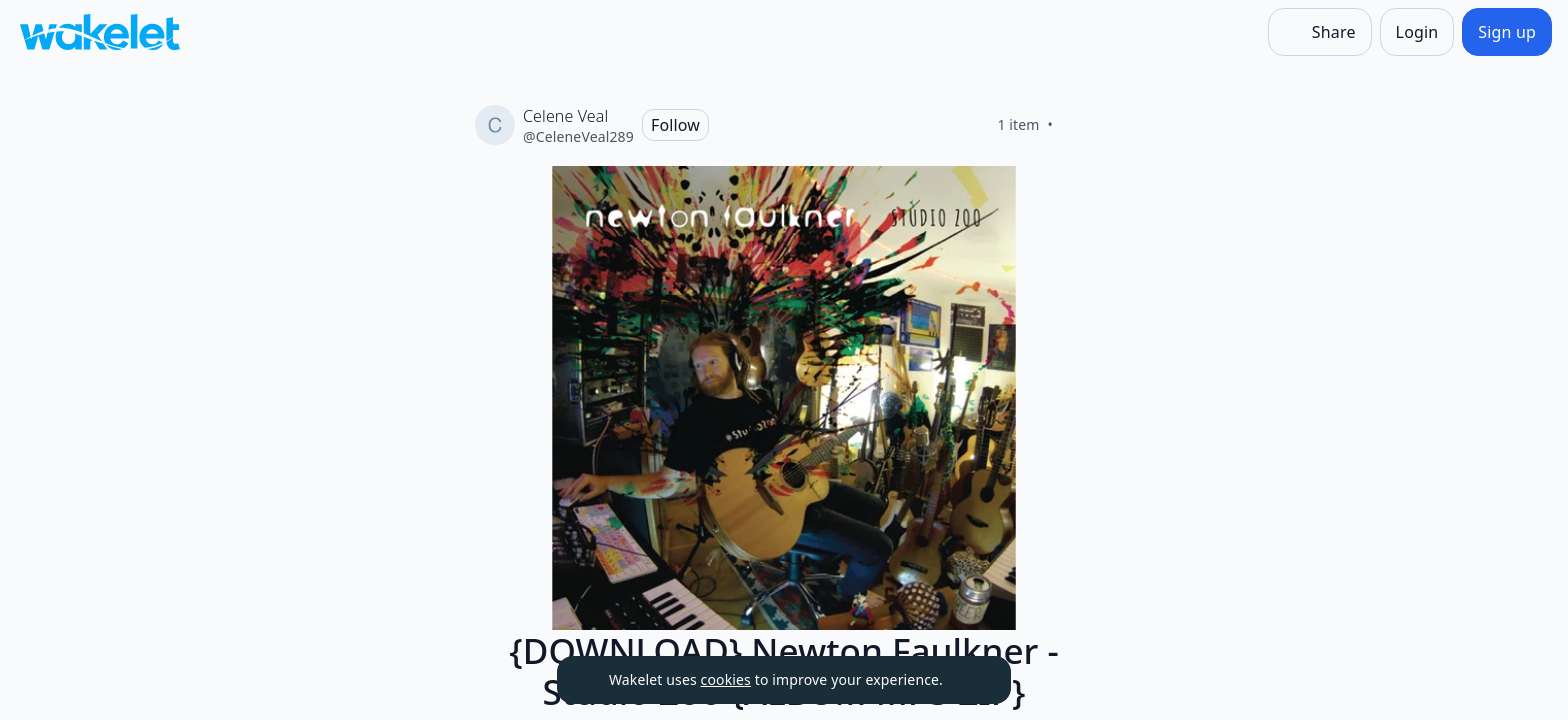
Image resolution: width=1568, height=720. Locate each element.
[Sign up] (1507, 32)
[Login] (1417, 32)
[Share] (1320, 32)
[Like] (1077, 125)
